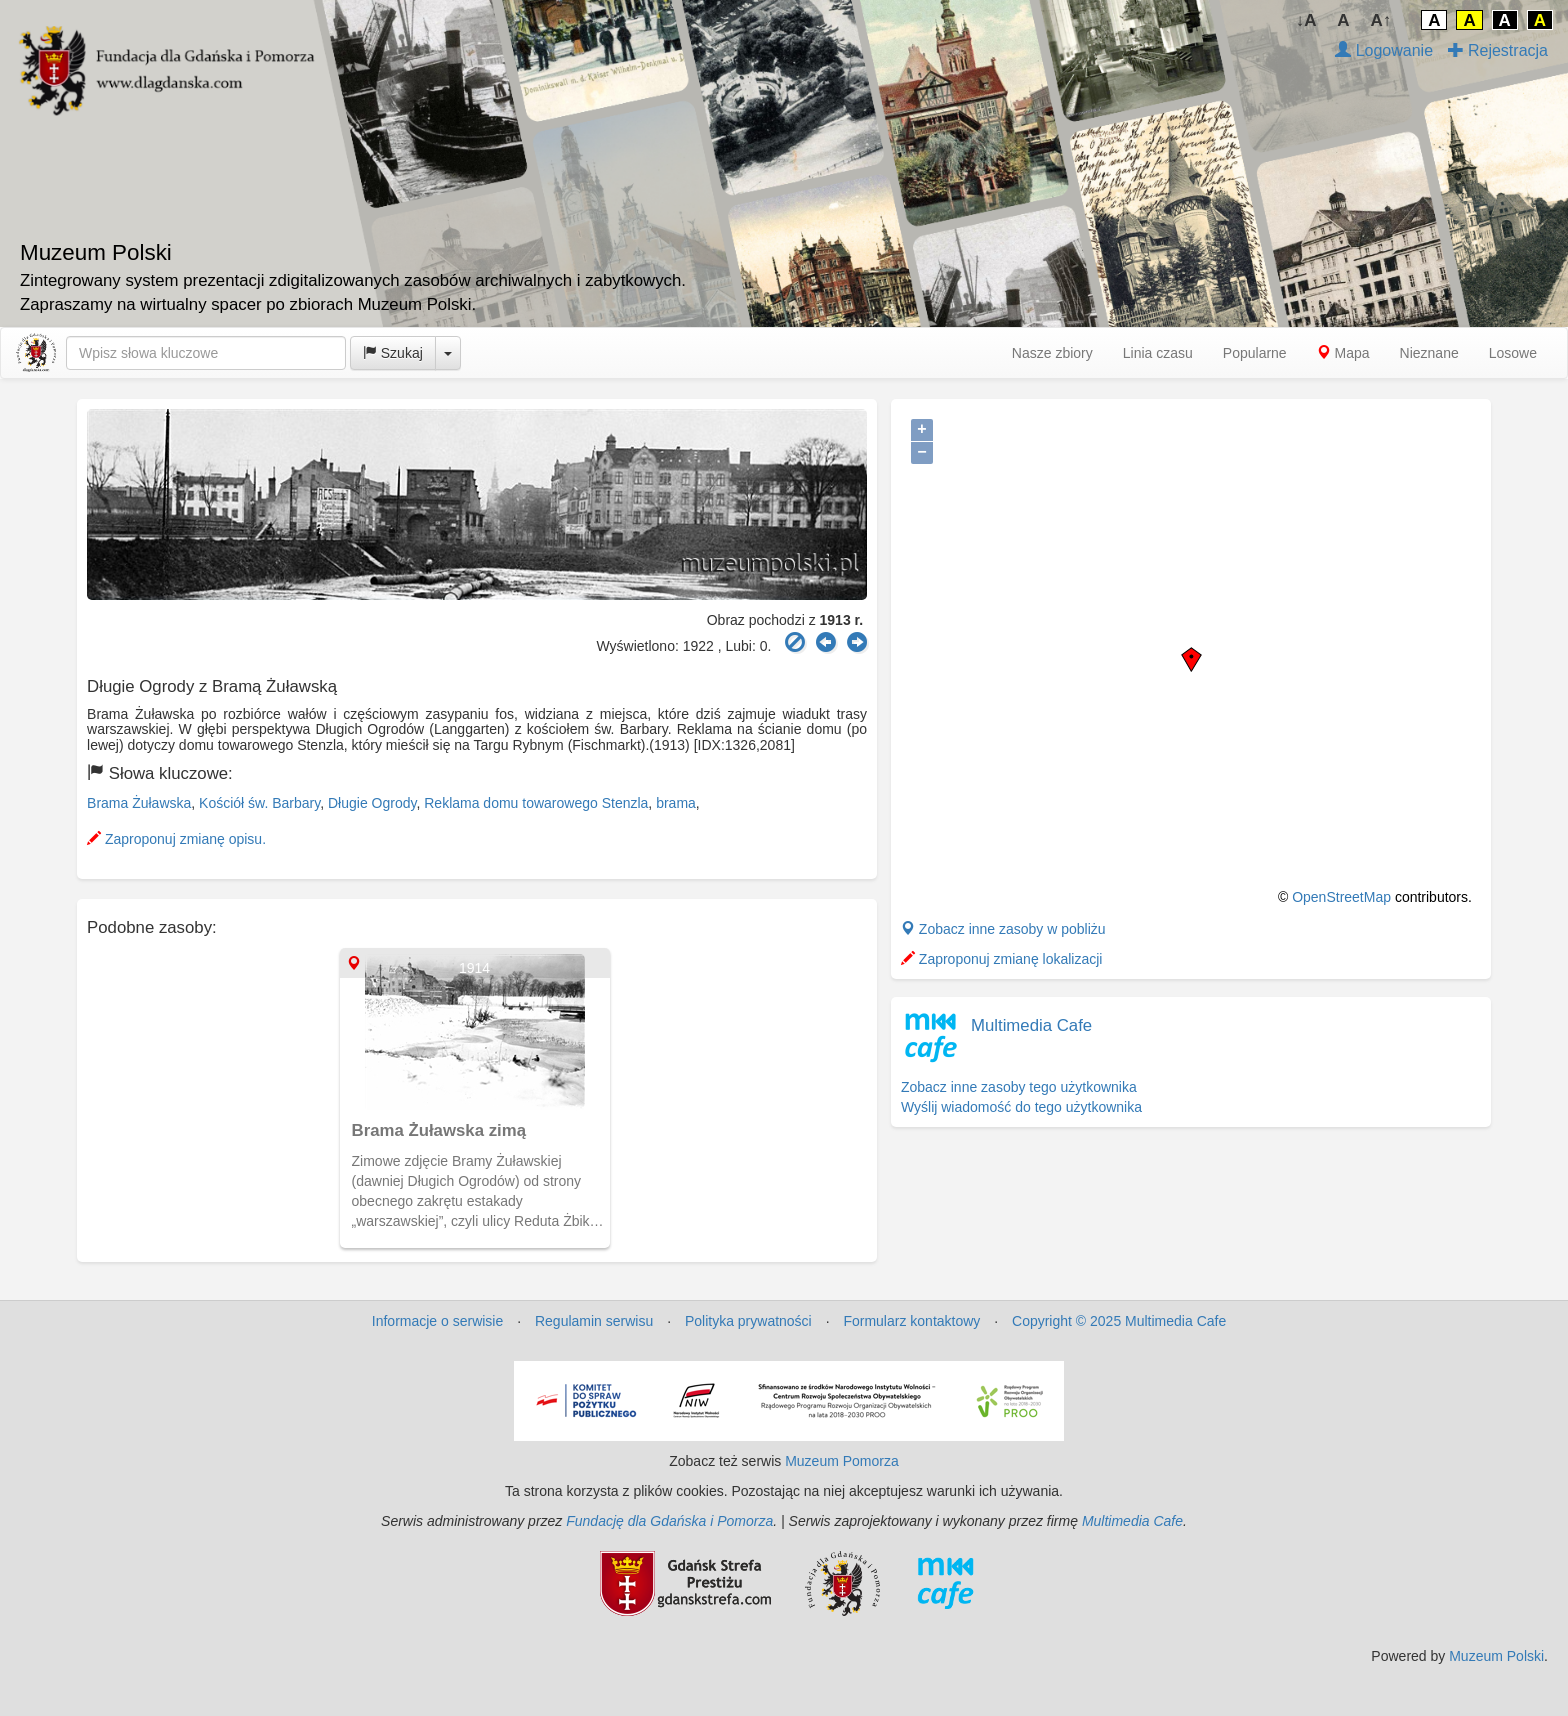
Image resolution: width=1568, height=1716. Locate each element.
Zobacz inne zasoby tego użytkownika (1019, 1087)
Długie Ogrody (372, 803)
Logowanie (1384, 50)
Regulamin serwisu (594, 1321)
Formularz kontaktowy (911, 1321)
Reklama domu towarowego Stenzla (536, 803)
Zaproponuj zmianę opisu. (176, 839)
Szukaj (393, 353)
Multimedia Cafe (1031, 1025)
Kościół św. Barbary (259, 803)
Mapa (1343, 353)
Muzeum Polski (1496, 1656)
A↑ (1381, 20)
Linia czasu (1158, 353)
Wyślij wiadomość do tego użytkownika (1021, 1107)
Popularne (1255, 353)
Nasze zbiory (1052, 353)
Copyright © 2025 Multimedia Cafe (1119, 1321)
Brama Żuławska (139, 803)
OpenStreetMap (1341, 897)
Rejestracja (1498, 50)
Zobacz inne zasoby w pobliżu (1003, 929)
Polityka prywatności (748, 1321)
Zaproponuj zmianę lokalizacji (1002, 959)
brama (676, 803)
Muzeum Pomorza (842, 1461)
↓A (1306, 20)
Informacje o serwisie (438, 1321)
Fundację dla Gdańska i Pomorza (669, 1521)
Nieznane (1429, 353)
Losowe (1513, 353)
